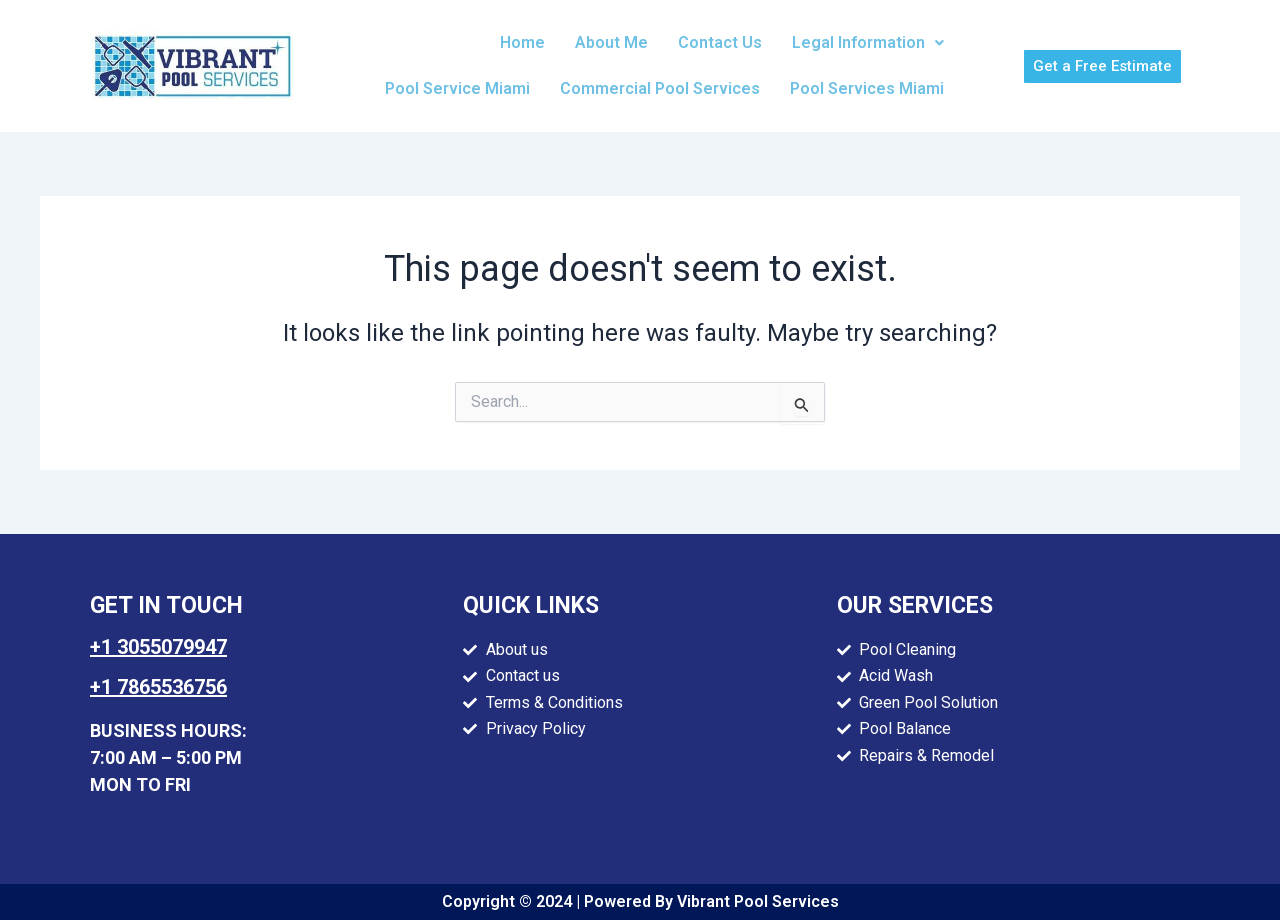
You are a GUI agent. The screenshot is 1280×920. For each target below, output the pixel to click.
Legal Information (868, 42)
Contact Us (720, 42)
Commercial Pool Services (660, 88)
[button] (868, 43)
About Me (611, 42)
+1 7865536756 (158, 687)
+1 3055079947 (158, 647)
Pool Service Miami (457, 88)
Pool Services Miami (867, 88)
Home (522, 42)
